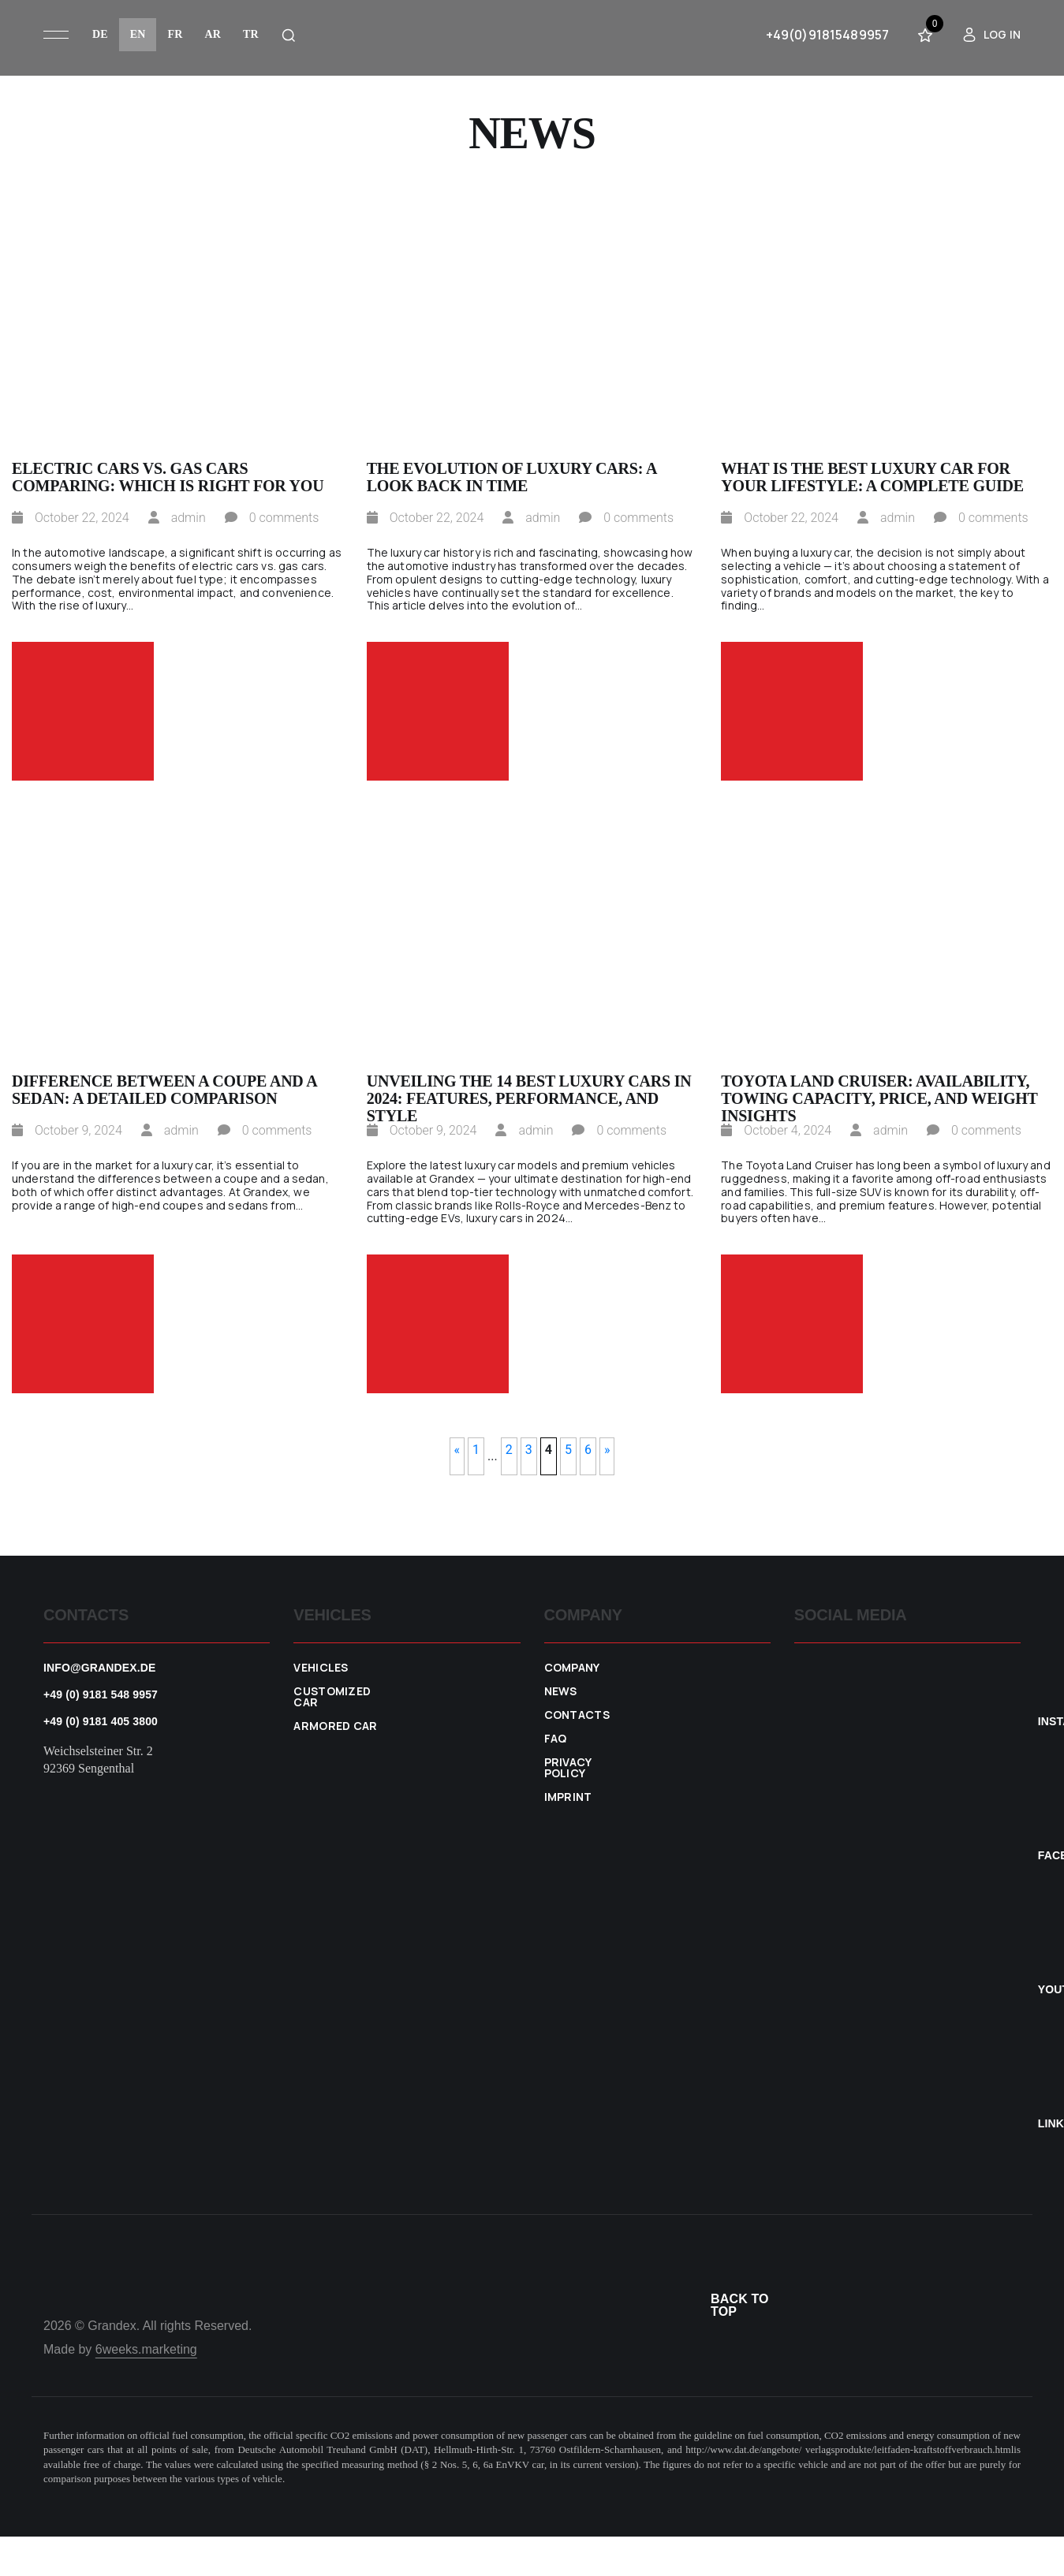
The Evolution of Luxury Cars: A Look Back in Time (511, 477)
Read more (83, 711)
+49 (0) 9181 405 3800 (100, 1721)
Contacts (577, 1714)
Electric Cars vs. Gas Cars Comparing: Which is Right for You (167, 477)
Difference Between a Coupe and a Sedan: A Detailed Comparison (164, 1089)
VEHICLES (321, 1667)
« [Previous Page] (457, 1449)
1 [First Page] (476, 1449)
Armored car (335, 1726)
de (100, 34)
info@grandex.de (99, 1667)
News (560, 1691)
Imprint (568, 1796)
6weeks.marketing (146, 2349)
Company (572, 1667)
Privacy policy (568, 1768)
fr (174, 34)
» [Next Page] (607, 1449)
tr (251, 34)
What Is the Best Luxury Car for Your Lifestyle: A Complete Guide (872, 477)
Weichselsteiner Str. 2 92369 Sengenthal (98, 1759)
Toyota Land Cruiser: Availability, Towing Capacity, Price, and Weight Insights (879, 1090)
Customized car (332, 1697)
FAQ (555, 1738)
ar (212, 34)
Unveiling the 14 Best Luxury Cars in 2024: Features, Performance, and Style (529, 1090)
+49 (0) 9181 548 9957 (100, 1694)
